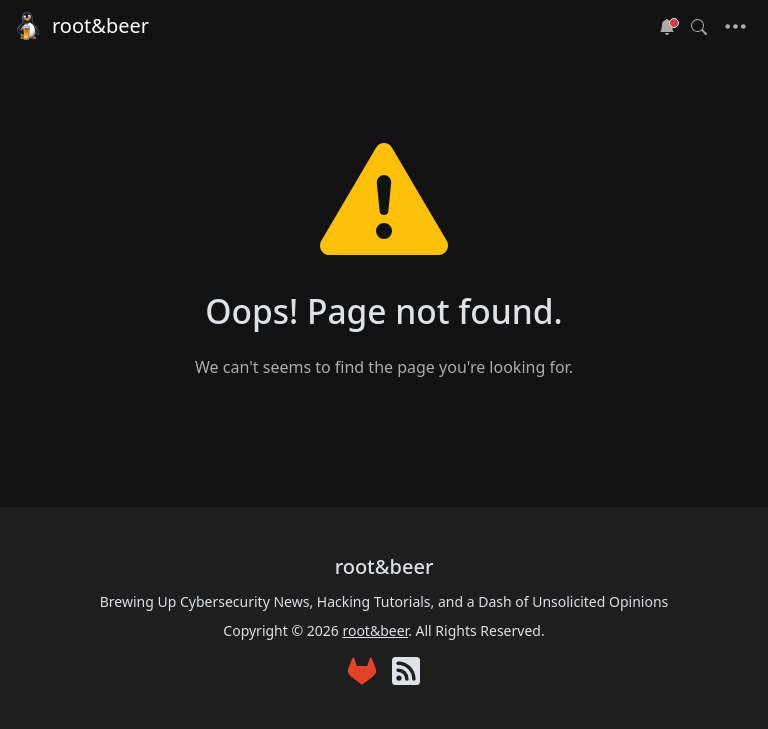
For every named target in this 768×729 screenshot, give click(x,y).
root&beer (80, 26)
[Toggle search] (699, 27)
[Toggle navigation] (735, 27)
